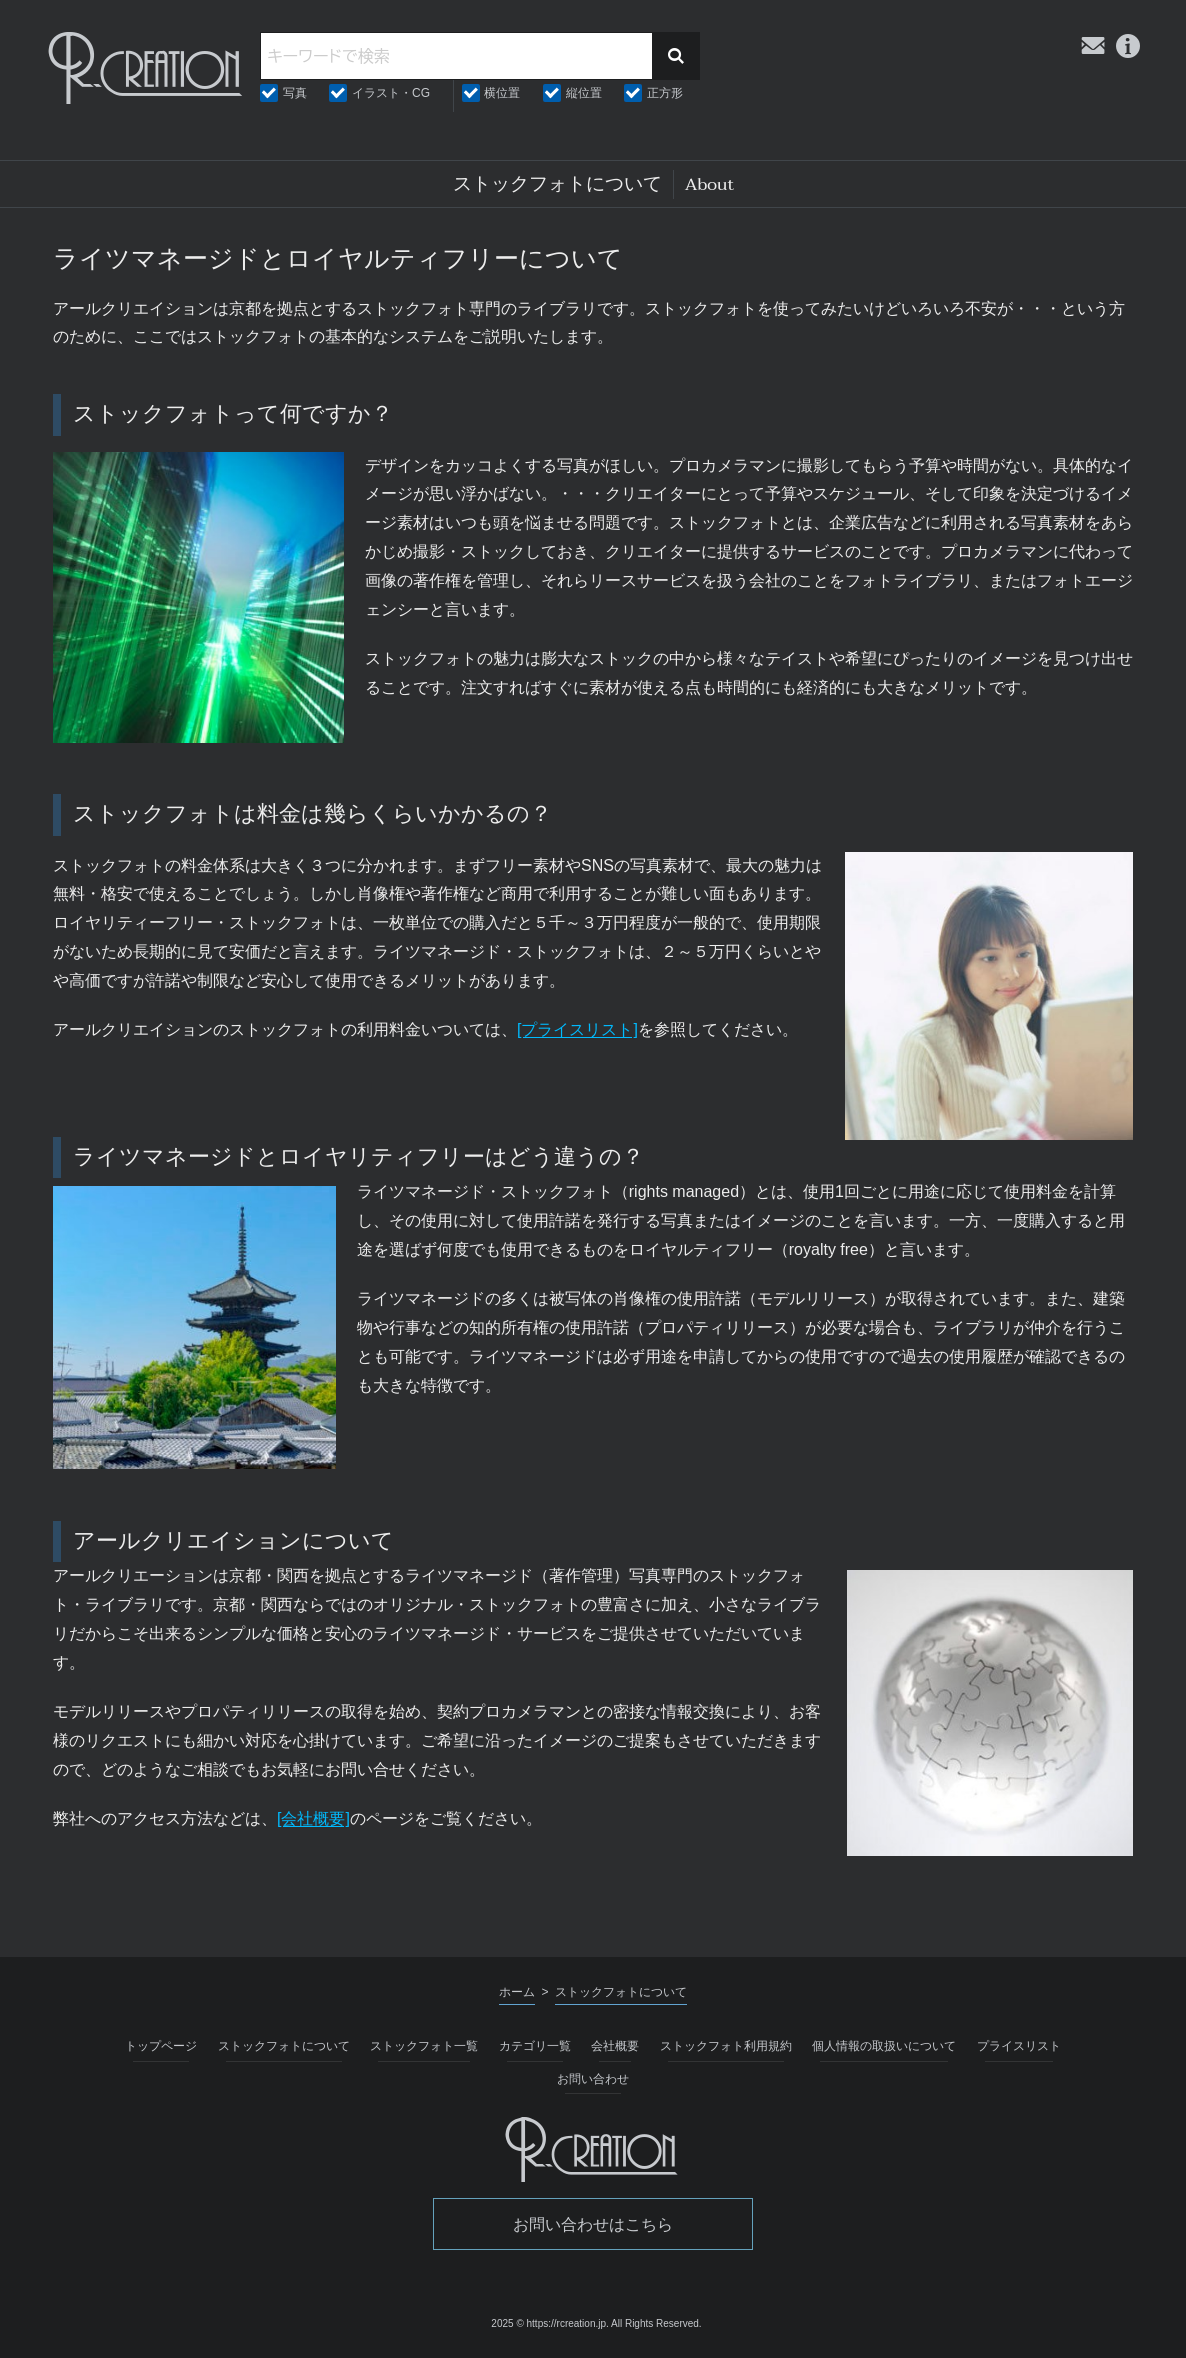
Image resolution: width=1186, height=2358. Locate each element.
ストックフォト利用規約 (726, 2046)
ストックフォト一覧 (424, 2046)
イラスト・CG (391, 93)
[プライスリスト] (577, 1029)
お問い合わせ (593, 2079)
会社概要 (615, 2046)
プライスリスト (1019, 2046)
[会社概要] (313, 1818)
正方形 (665, 93)
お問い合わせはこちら (593, 2224)
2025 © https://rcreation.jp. (549, 2323)
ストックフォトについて (284, 2046)
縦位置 (584, 93)
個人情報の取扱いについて (884, 2046)
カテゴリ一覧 (535, 2046)
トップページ (161, 2046)
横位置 (502, 93)
